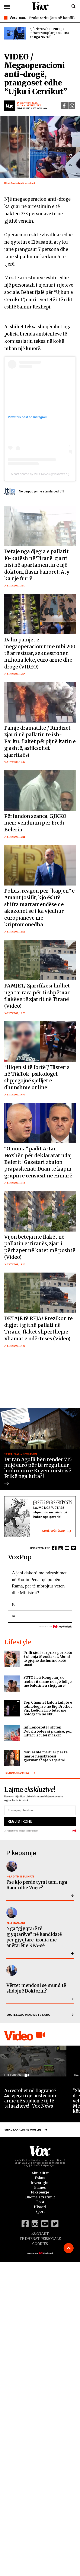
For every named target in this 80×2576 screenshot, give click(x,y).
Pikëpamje (40, 2192)
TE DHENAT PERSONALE (40, 2238)
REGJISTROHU (20, 1821)
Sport (40, 2211)
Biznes (40, 2187)
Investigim (40, 2183)
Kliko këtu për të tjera (53, 1531)
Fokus (40, 2178)
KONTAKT (40, 2233)
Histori (40, 2207)
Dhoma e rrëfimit (40, 2197)
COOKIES (40, 2244)
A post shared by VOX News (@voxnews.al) (40, 474)
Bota (40, 2202)
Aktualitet (40, 2173)
